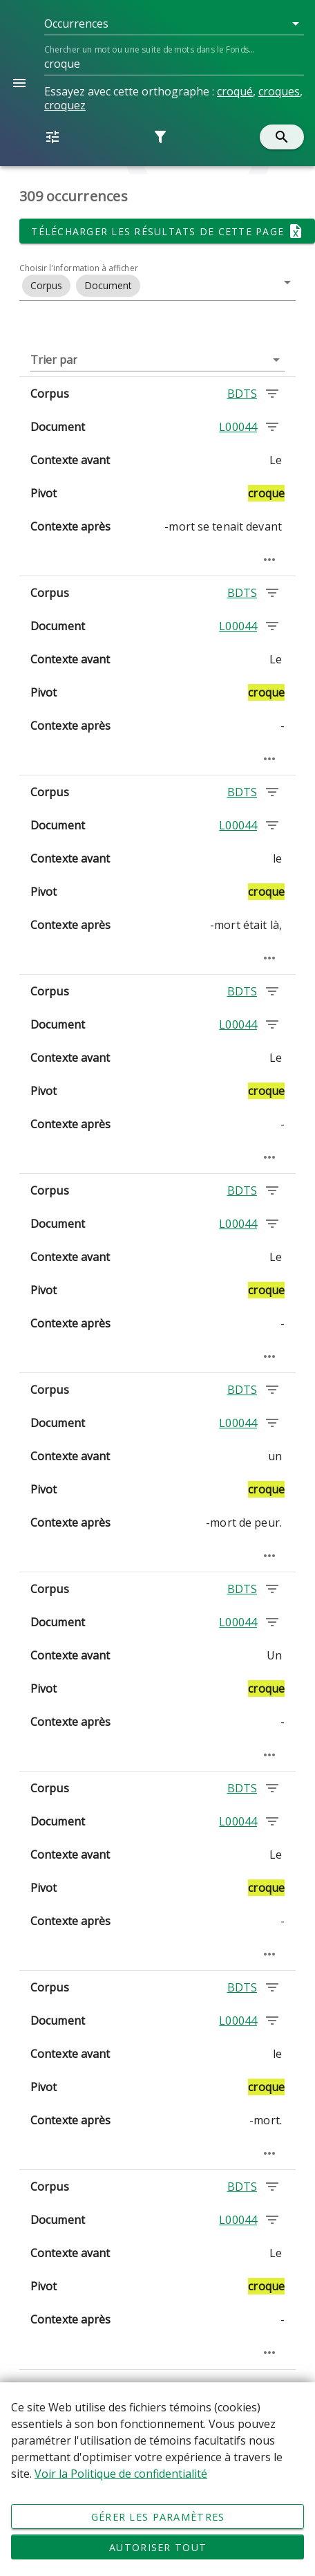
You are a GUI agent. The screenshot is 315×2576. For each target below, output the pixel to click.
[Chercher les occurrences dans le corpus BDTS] (272, 393)
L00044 (238, 426)
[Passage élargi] (269, 559)
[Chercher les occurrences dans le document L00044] (272, 426)
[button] (174, 23)
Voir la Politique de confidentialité (121, 2473)
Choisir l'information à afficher (78, 268)
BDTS (242, 393)
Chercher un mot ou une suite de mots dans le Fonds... (149, 49)
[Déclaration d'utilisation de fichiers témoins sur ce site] (157, 2479)
